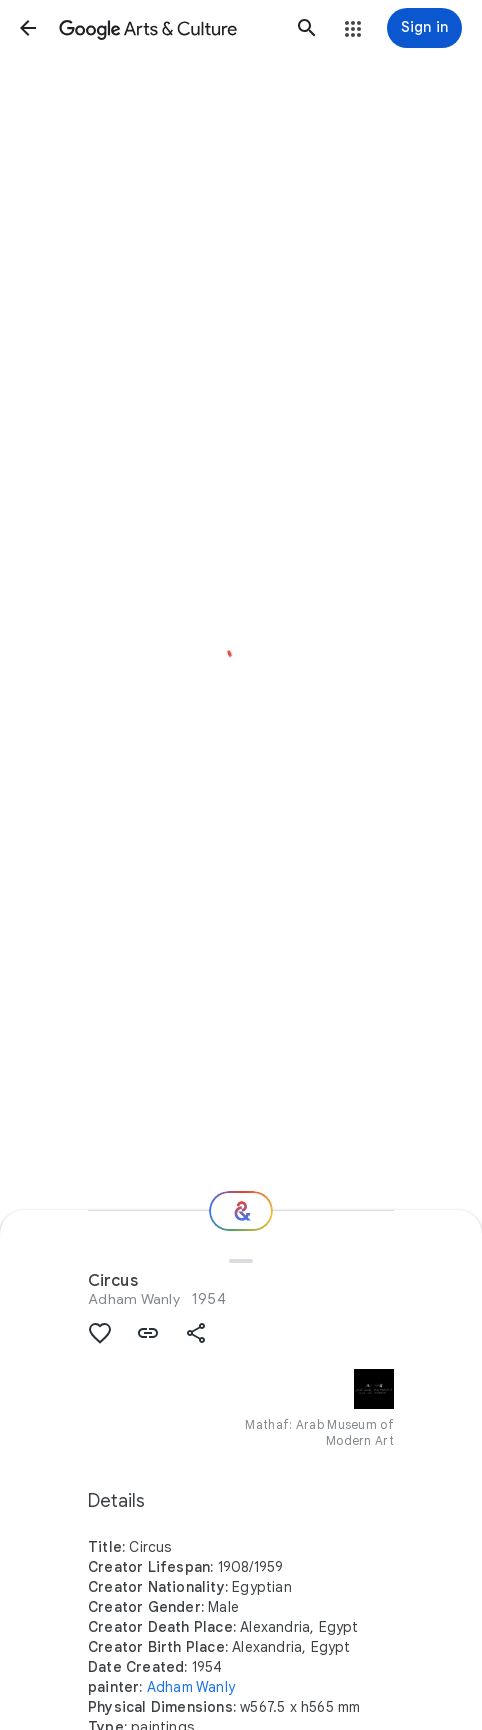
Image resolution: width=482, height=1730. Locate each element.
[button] (28, 28)
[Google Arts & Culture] (167, 28)
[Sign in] (424, 28)
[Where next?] (241, 1211)
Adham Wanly (134, 1299)
